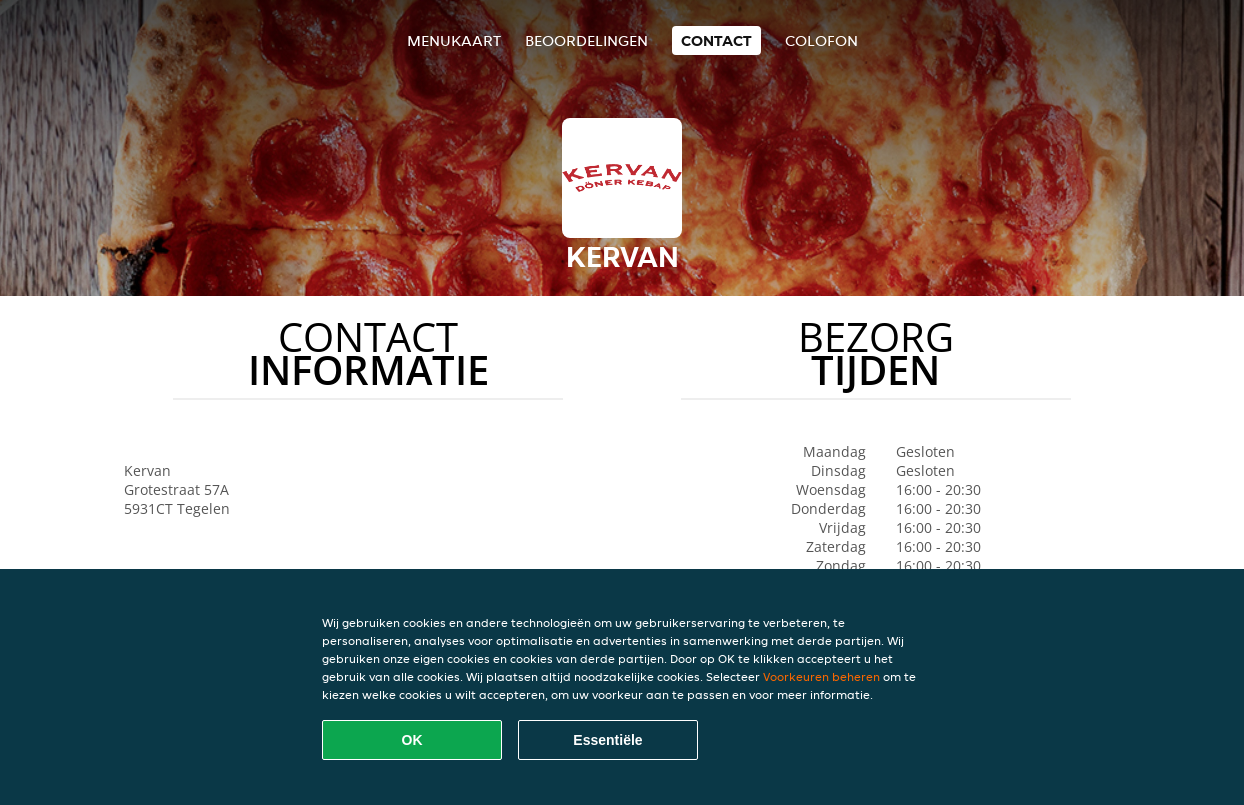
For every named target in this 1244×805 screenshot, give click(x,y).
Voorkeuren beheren (821, 676)
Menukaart (454, 40)
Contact (716, 40)
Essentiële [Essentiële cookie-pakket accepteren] (607, 740)
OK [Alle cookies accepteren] (412, 740)
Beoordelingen (586, 40)
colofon (821, 40)
